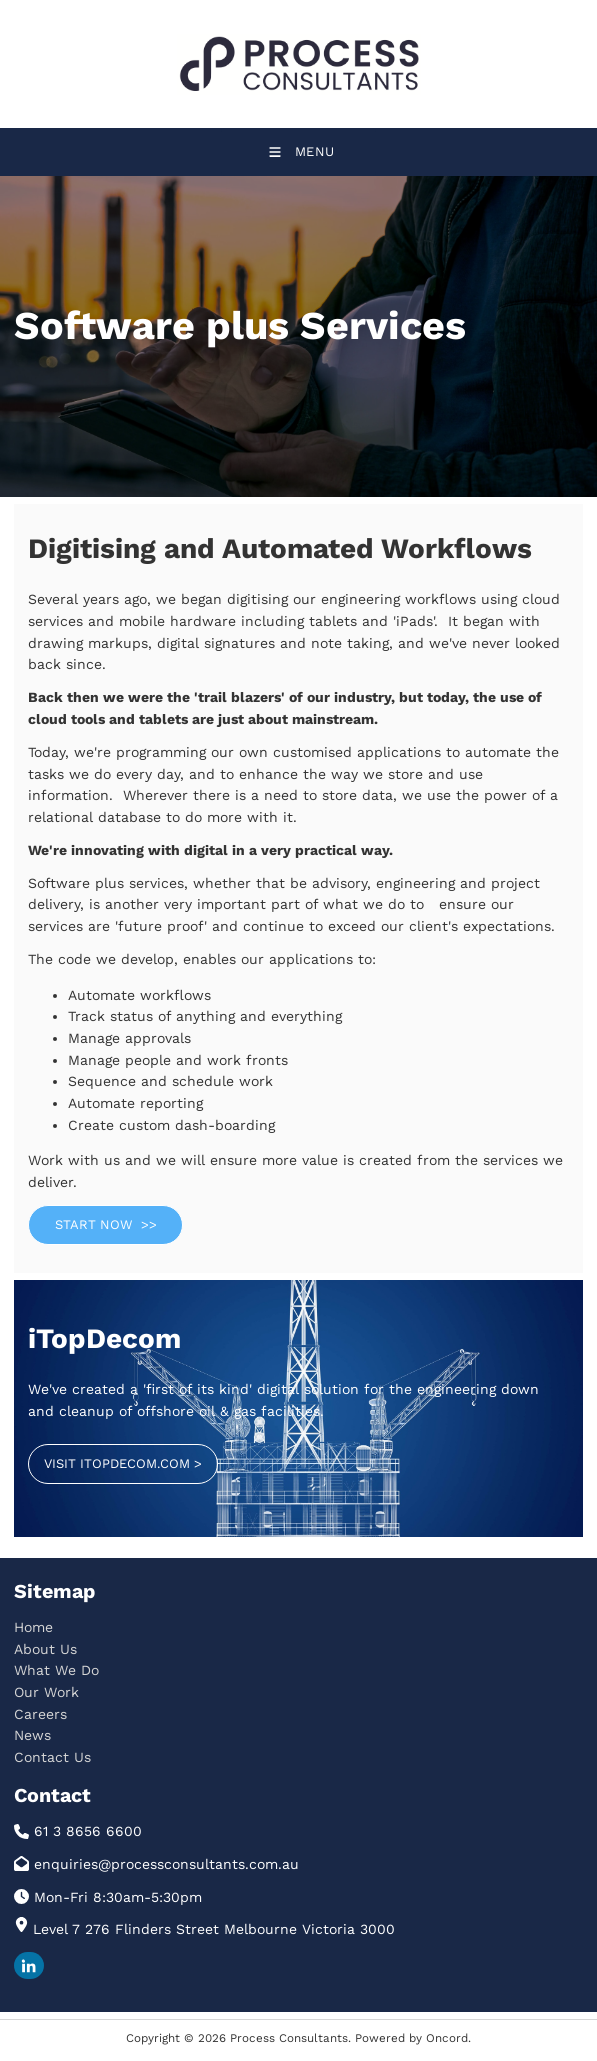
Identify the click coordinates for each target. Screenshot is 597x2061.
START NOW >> (79, 1215)
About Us (45, 1649)
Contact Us (52, 1757)
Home (33, 1627)
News (32, 1735)
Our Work (46, 1692)
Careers (40, 1714)
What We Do (56, 1670)
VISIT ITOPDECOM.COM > (107, 1454)
